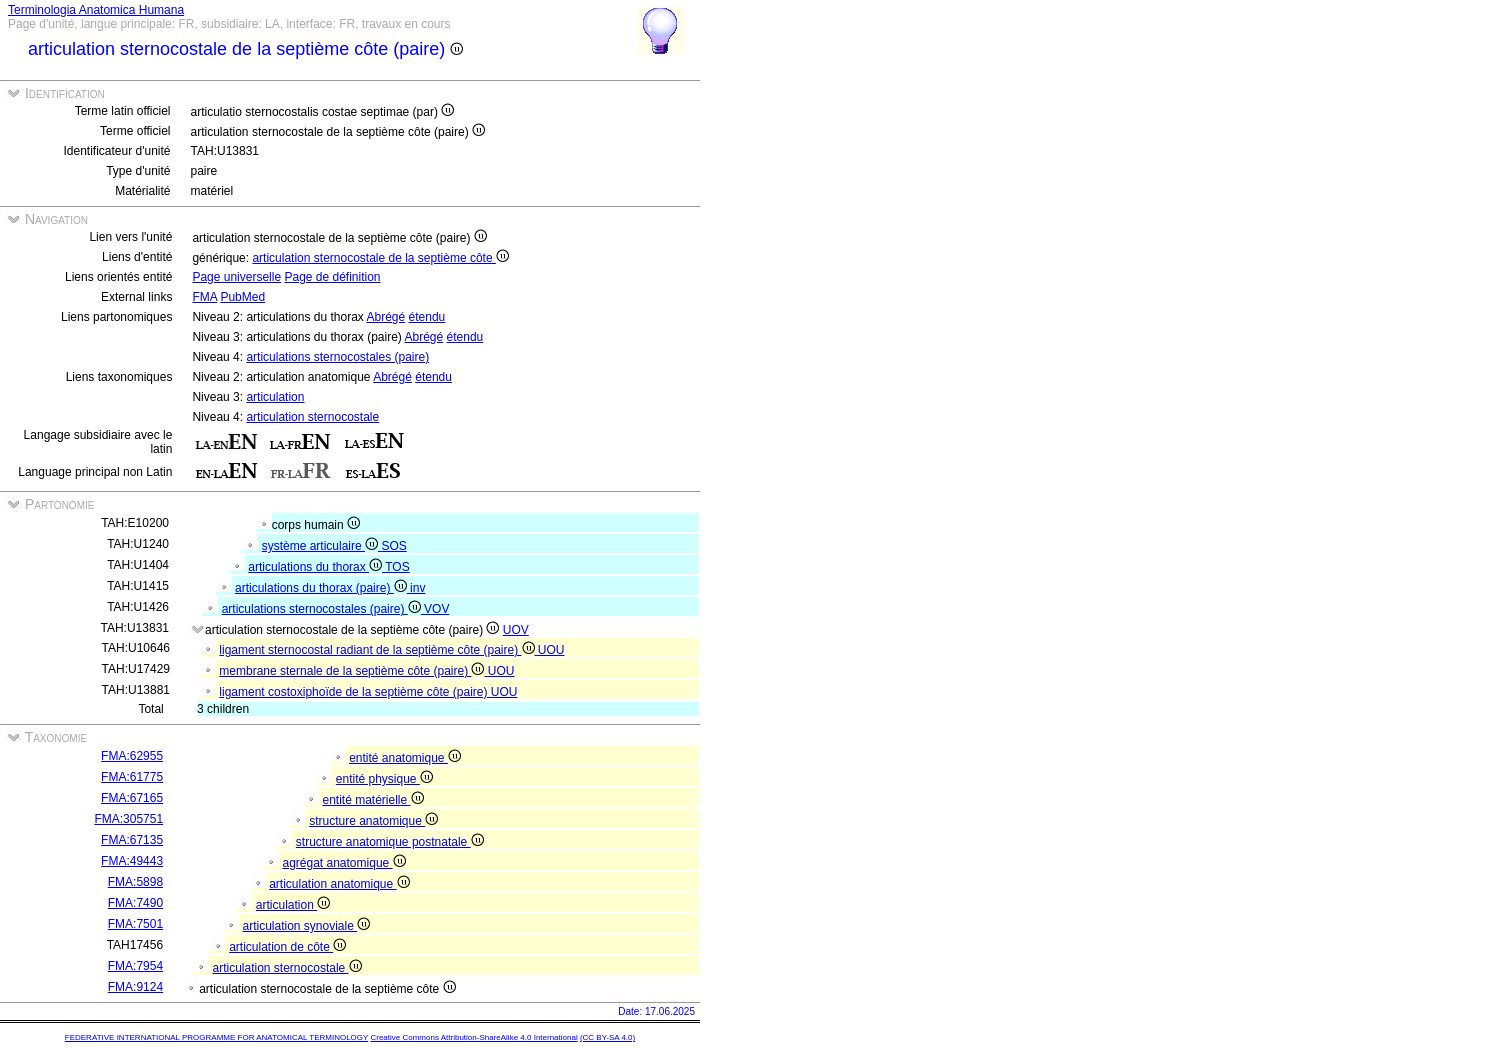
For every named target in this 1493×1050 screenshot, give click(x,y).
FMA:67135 (132, 840)
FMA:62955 (132, 756)
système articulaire (322, 546)
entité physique (384, 779)
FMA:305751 (128, 819)
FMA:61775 (132, 777)
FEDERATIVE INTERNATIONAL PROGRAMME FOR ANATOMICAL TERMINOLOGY (216, 1037)
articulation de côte (287, 947)
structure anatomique (373, 821)
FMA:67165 (132, 798)
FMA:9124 (135, 987)
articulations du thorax (316, 567)
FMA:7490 (135, 903)
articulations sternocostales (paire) (337, 357)
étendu (427, 317)
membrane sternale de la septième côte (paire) (353, 671)
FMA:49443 (132, 861)
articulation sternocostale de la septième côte (380, 258)
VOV (436, 609)
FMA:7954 (135, 966)
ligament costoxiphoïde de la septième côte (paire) (354, 692)
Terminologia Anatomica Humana (96, 10)
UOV (516, 630)
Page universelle (236, 277)
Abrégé (386, 317)
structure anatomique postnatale (390, 842)
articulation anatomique (339, 884)
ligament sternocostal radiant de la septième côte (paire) (378, 650)
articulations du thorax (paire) (322, 588)
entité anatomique (405, 758)
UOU (551, 650)
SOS (393, 546)
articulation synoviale (306, 926)
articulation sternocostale (312, 417)
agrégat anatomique (343, 863)
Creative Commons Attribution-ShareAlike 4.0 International (473, 1037)
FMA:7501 (135, 924)
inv (417, 588)
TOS (397, 567)
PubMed (242, 297)
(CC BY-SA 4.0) (607, 1037)
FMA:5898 (135, 882)
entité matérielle (372, 800)
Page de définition (332, 277)
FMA (204, 297)
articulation (275, 397)
